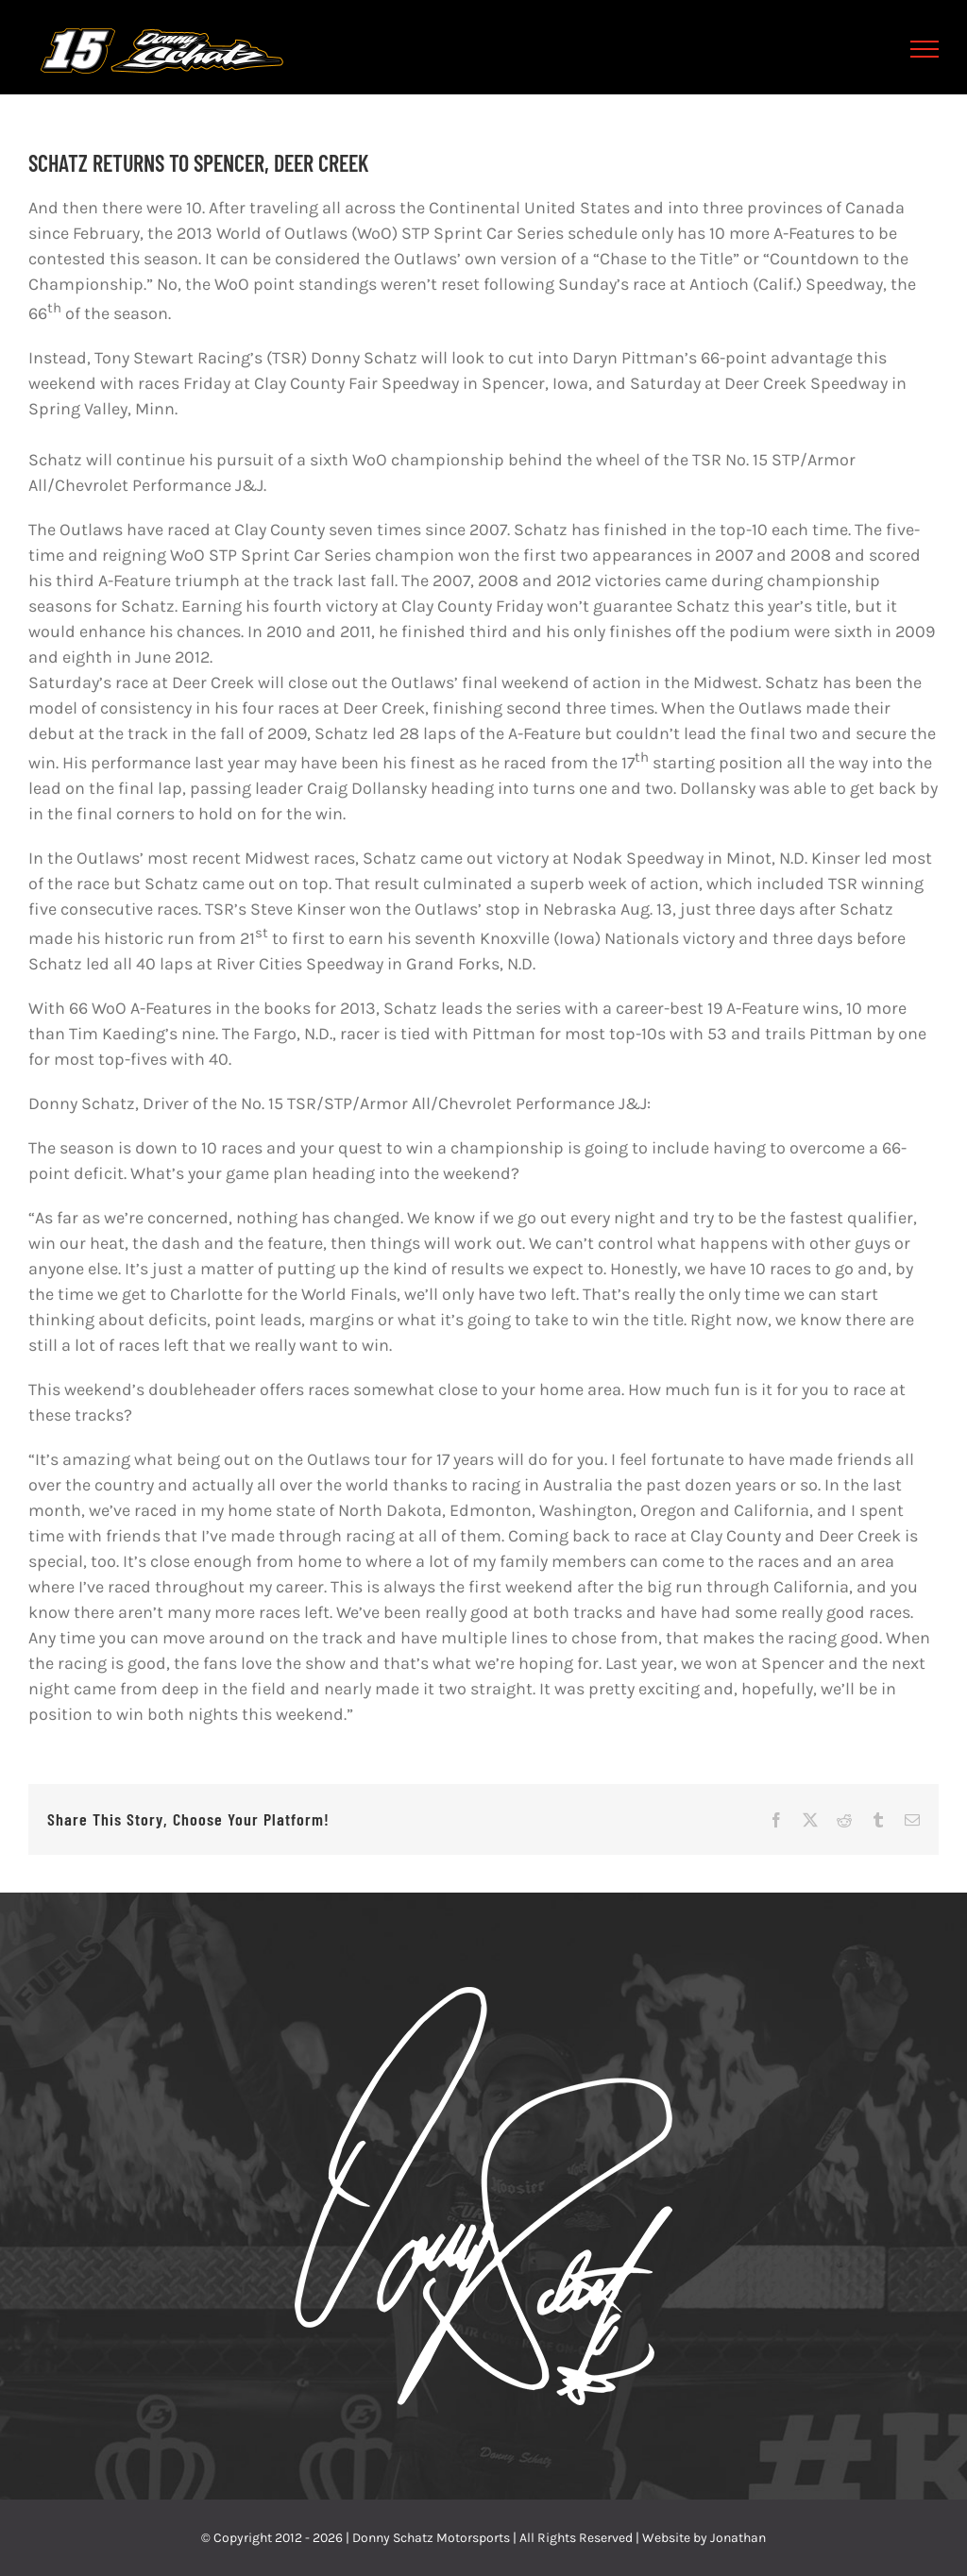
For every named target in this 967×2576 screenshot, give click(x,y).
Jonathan (738, 2538)
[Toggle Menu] (925, 49)
